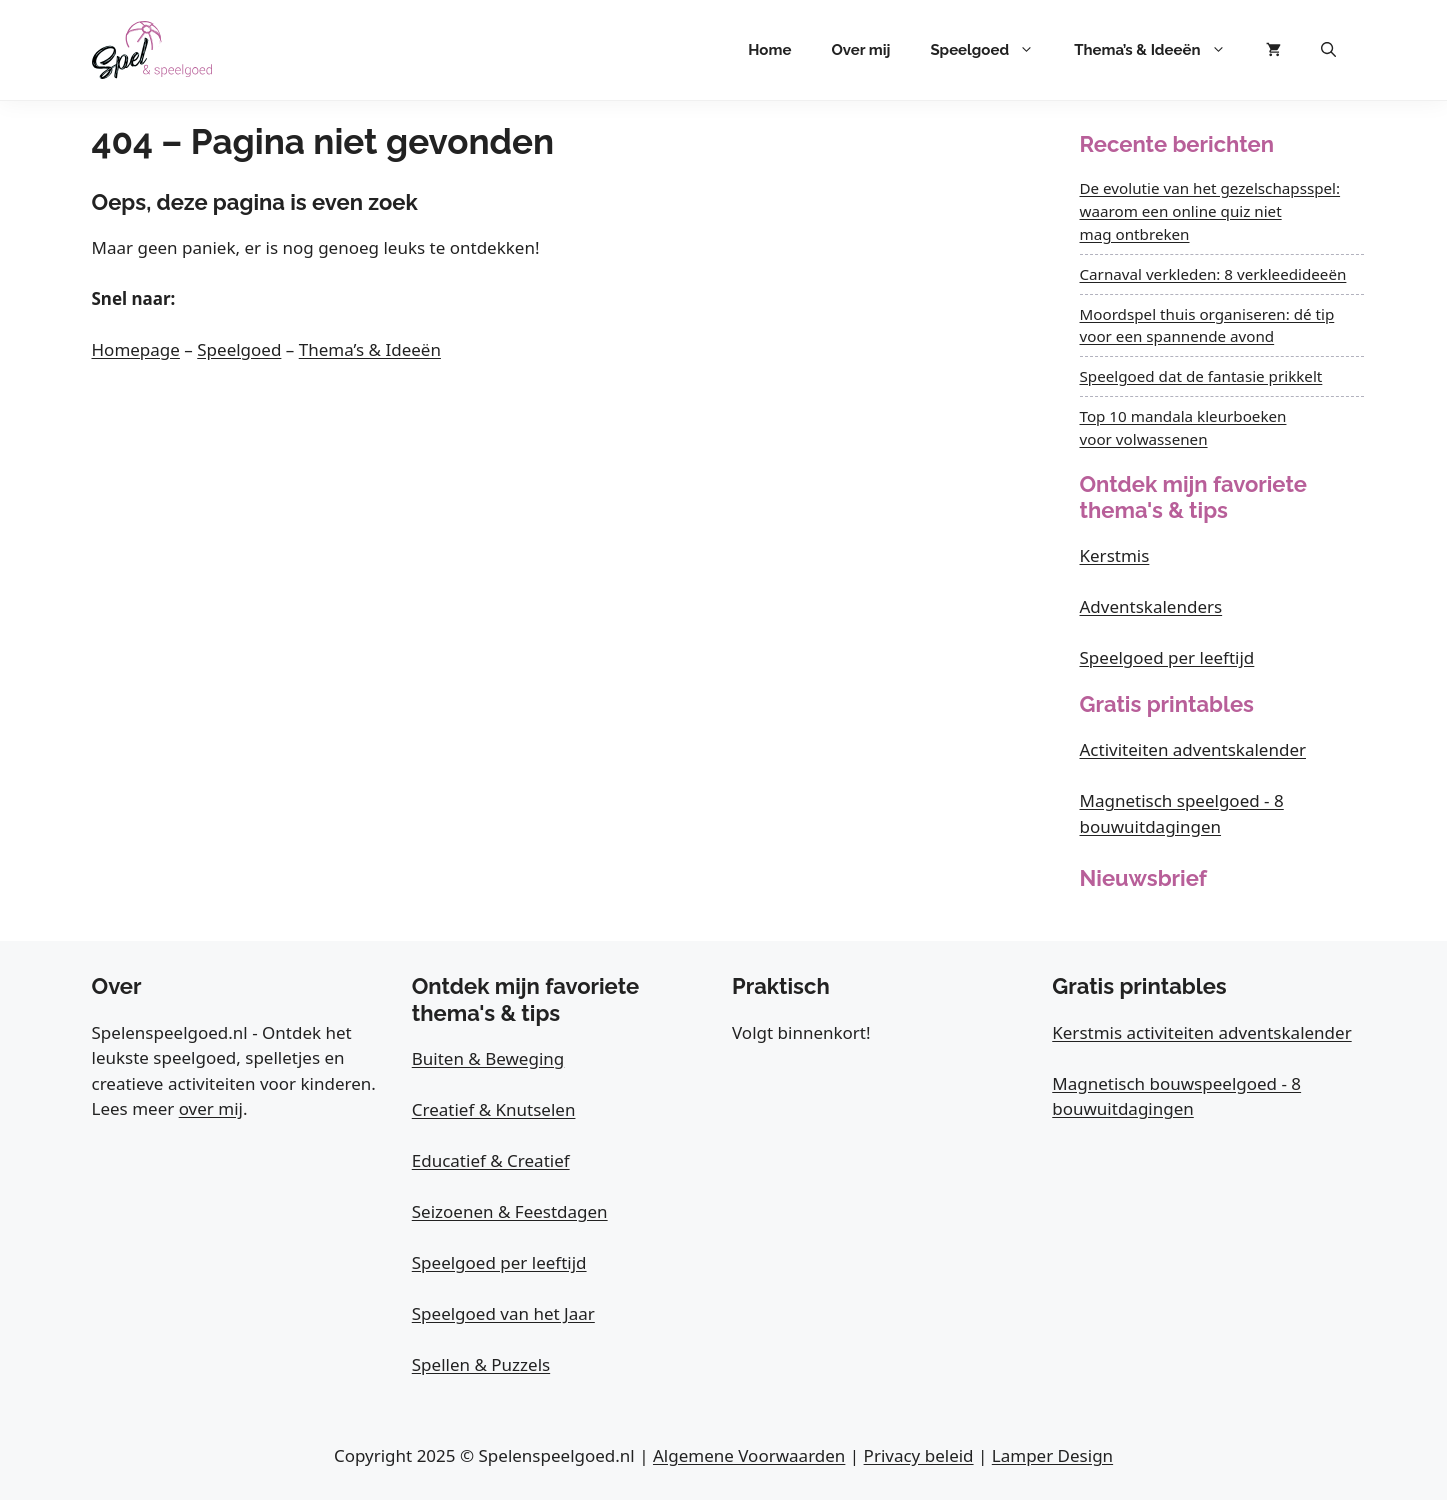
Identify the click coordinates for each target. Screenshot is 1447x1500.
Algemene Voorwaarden (749, 1455)
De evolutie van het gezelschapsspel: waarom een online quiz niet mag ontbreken (1210, 211)
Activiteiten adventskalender (1193, 749)
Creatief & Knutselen (494, 1109)
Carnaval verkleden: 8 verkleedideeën (1213, 274)
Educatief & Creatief (491, 1160)
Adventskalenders (1151, 606)
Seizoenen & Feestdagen (510, 1211)
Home (769, 50)
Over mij (860, 50)
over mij (211, 1108)
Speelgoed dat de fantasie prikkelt (1201, 376)
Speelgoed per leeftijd (1167, 657)
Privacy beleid (919, 1455)
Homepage (136, 349)
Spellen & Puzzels (481, 1364)
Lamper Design (1052, 1455)
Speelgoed (992, 50)
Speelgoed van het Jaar (503, 1313)
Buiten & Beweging (488, 1058)
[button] (1328, 50)
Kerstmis (1115, 555)
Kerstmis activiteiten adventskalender (1201, 1032)
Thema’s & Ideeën (1159, 50)
